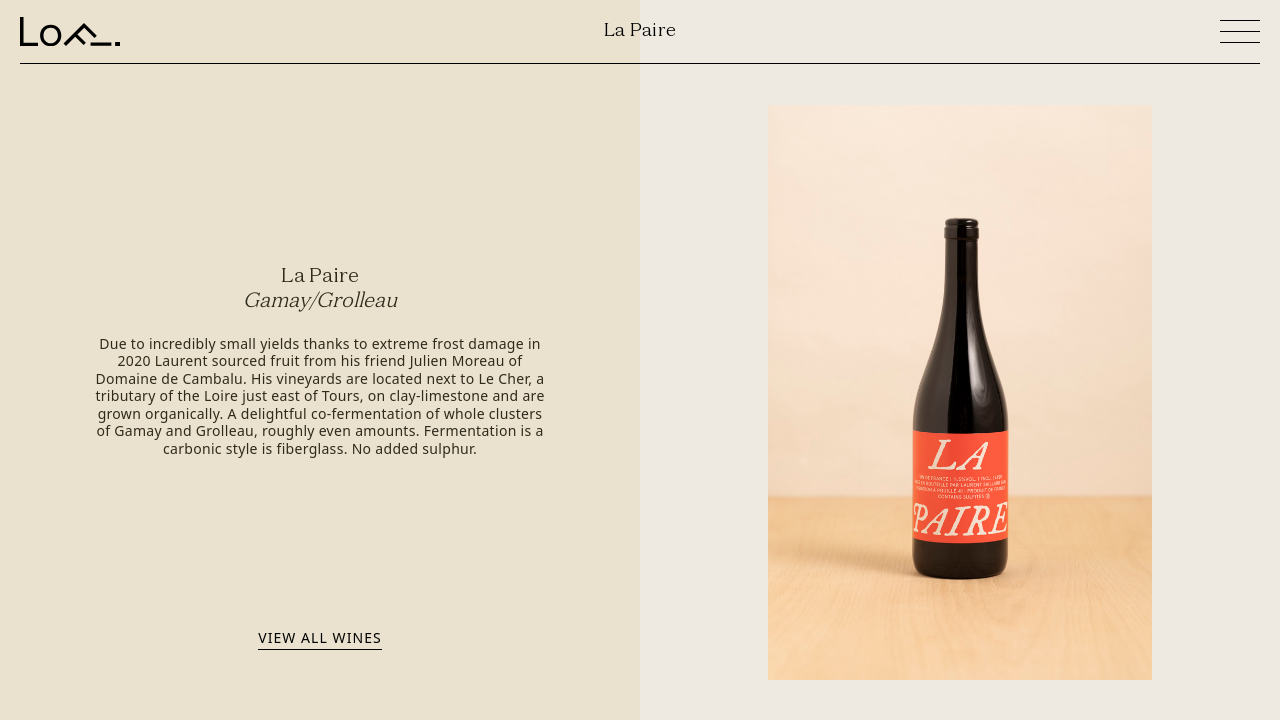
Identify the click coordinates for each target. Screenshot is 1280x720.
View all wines (319, 636)
